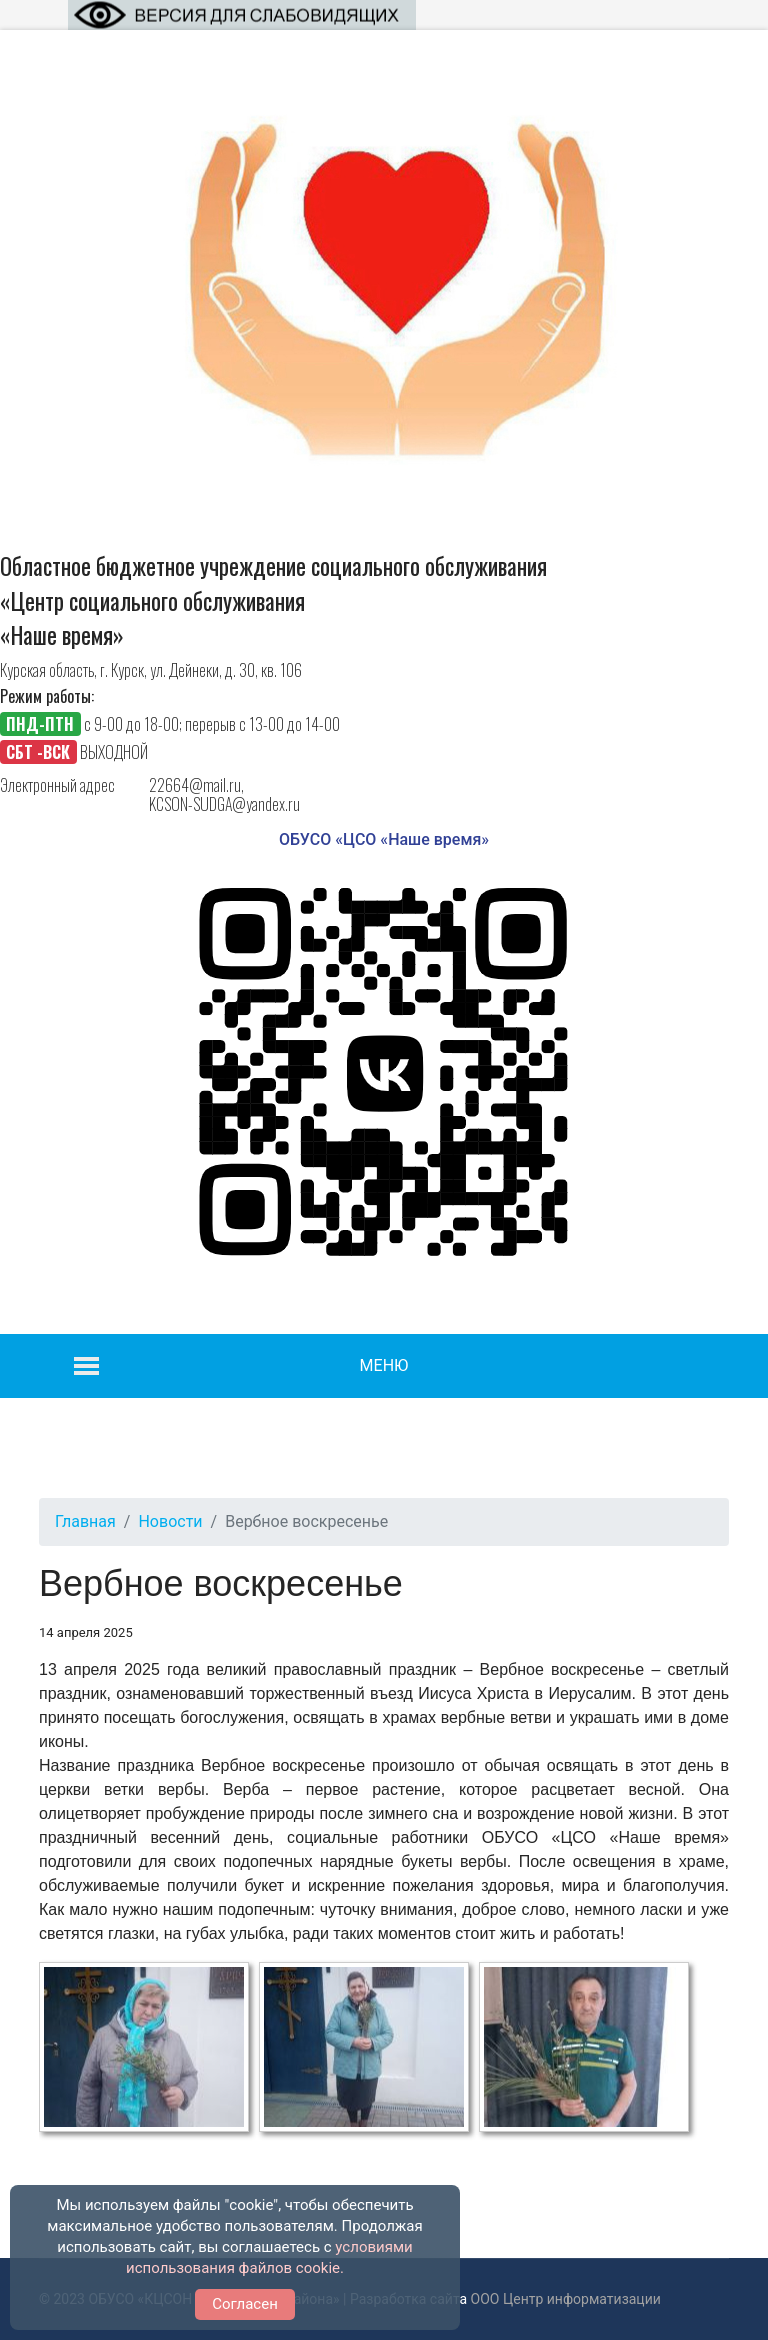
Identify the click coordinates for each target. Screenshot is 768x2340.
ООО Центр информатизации (566, 2299)
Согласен (245, 2304)
